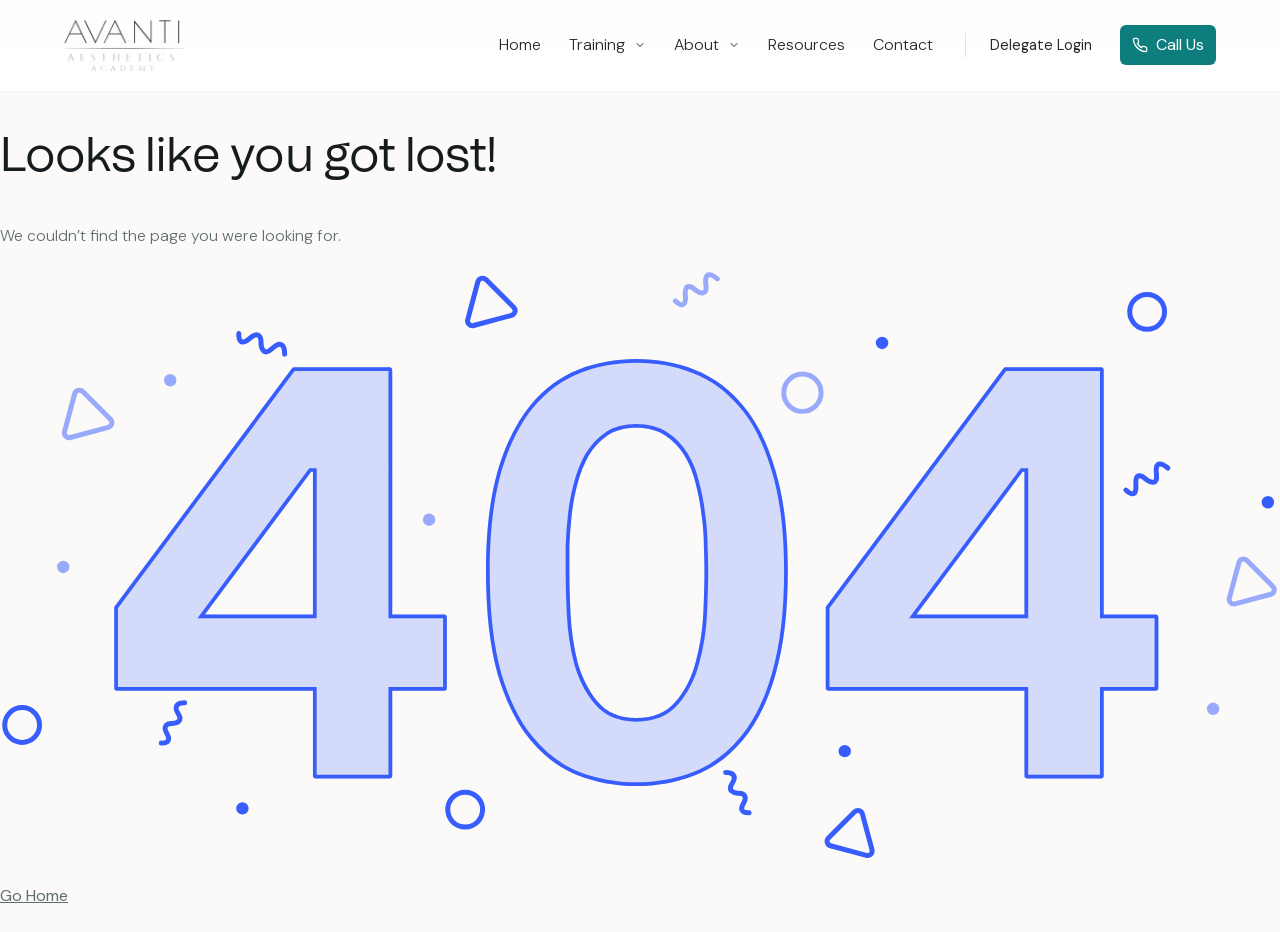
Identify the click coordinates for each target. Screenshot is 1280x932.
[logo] (124, 45)
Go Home (34, 895)
